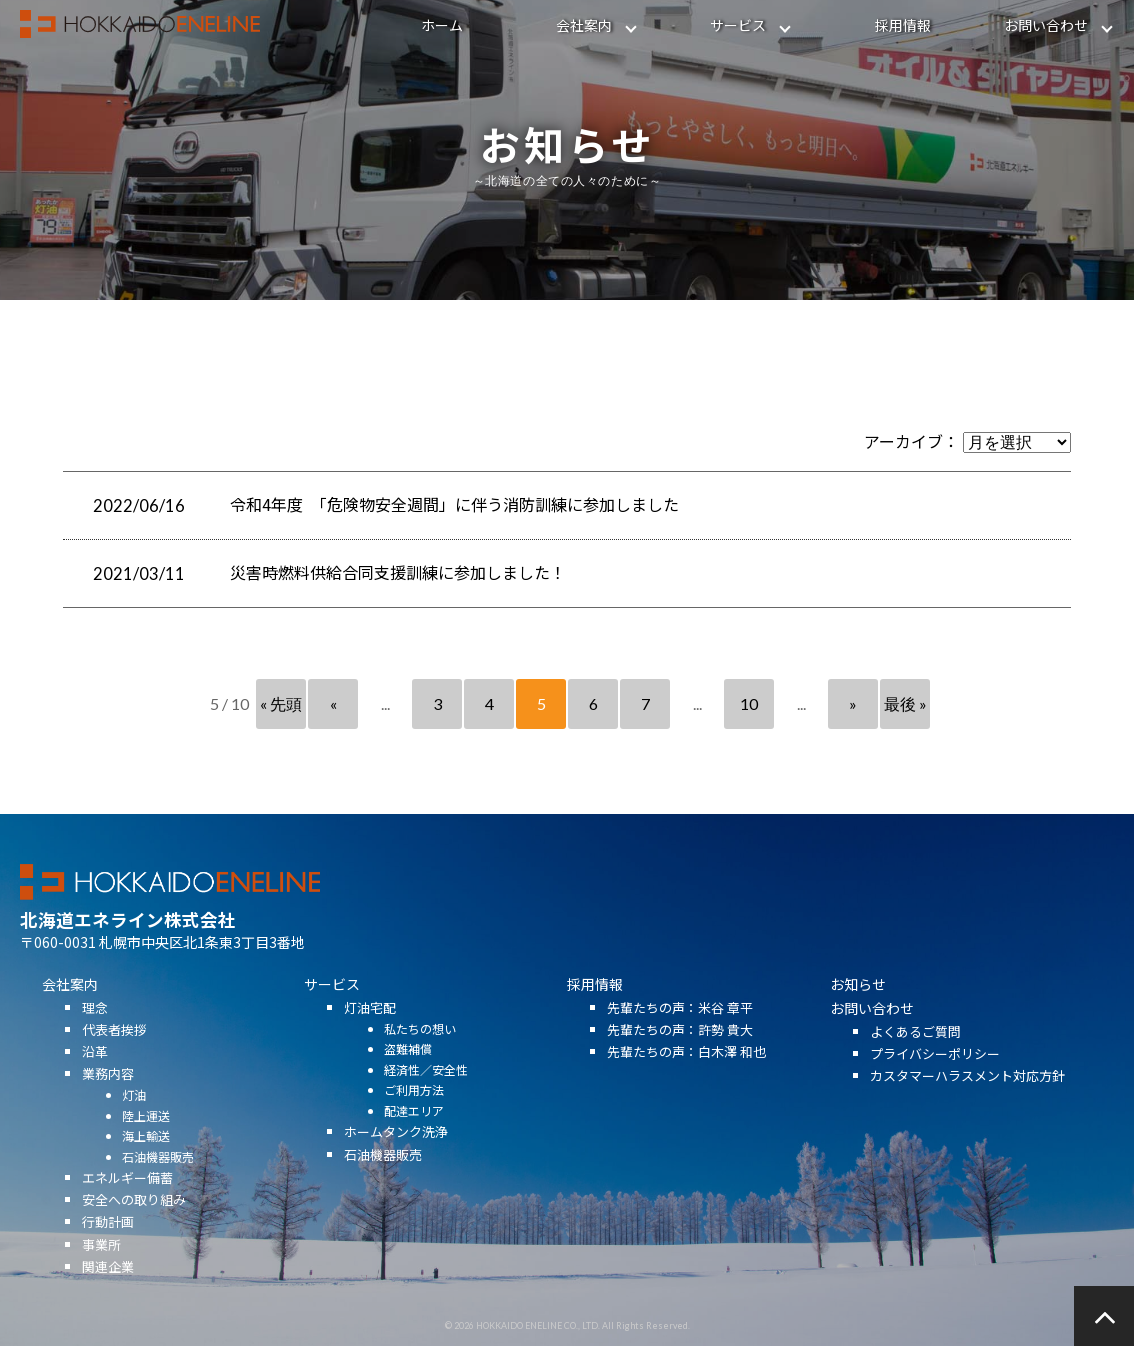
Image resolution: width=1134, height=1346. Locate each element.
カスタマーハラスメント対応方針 (967, 1098)
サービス (738, 25)
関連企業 (108, 1289)
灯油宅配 (370, 1030)
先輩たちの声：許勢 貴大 (680, 1052)
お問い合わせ (1046, 25)
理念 (95, 1030)
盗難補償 (408, 1071)
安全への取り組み (134, 1222)
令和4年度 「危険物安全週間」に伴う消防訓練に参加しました (454, 504)
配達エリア (414, 1133)
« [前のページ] (333, 703)
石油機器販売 (158, 1179)
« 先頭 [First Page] (281, 703)
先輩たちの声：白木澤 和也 (686, 1074)
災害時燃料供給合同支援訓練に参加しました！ (398, 572)
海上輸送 (146, 1158)
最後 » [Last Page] (905, 703)
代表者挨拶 (114, 1052)
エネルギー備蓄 (127, 1200)
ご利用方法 (414, 1112)
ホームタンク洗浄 (396, 1154)
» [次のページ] (853, 703)
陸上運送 (146, 1138)
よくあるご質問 (915, 1054)
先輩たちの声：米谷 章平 (680, 1030)
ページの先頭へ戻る (1104, 1316)
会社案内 (584, 25)
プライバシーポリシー (935, 1076)
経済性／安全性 (426, 1092)
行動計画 (108, 1244)
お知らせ (858, 1007)
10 (749, 703)
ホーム (442, 25)
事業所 (101, 1266)
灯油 (134, 1117)
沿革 (95, 1074)
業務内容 (108, 1096)
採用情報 (903, 25)
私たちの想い (420, 1051)
